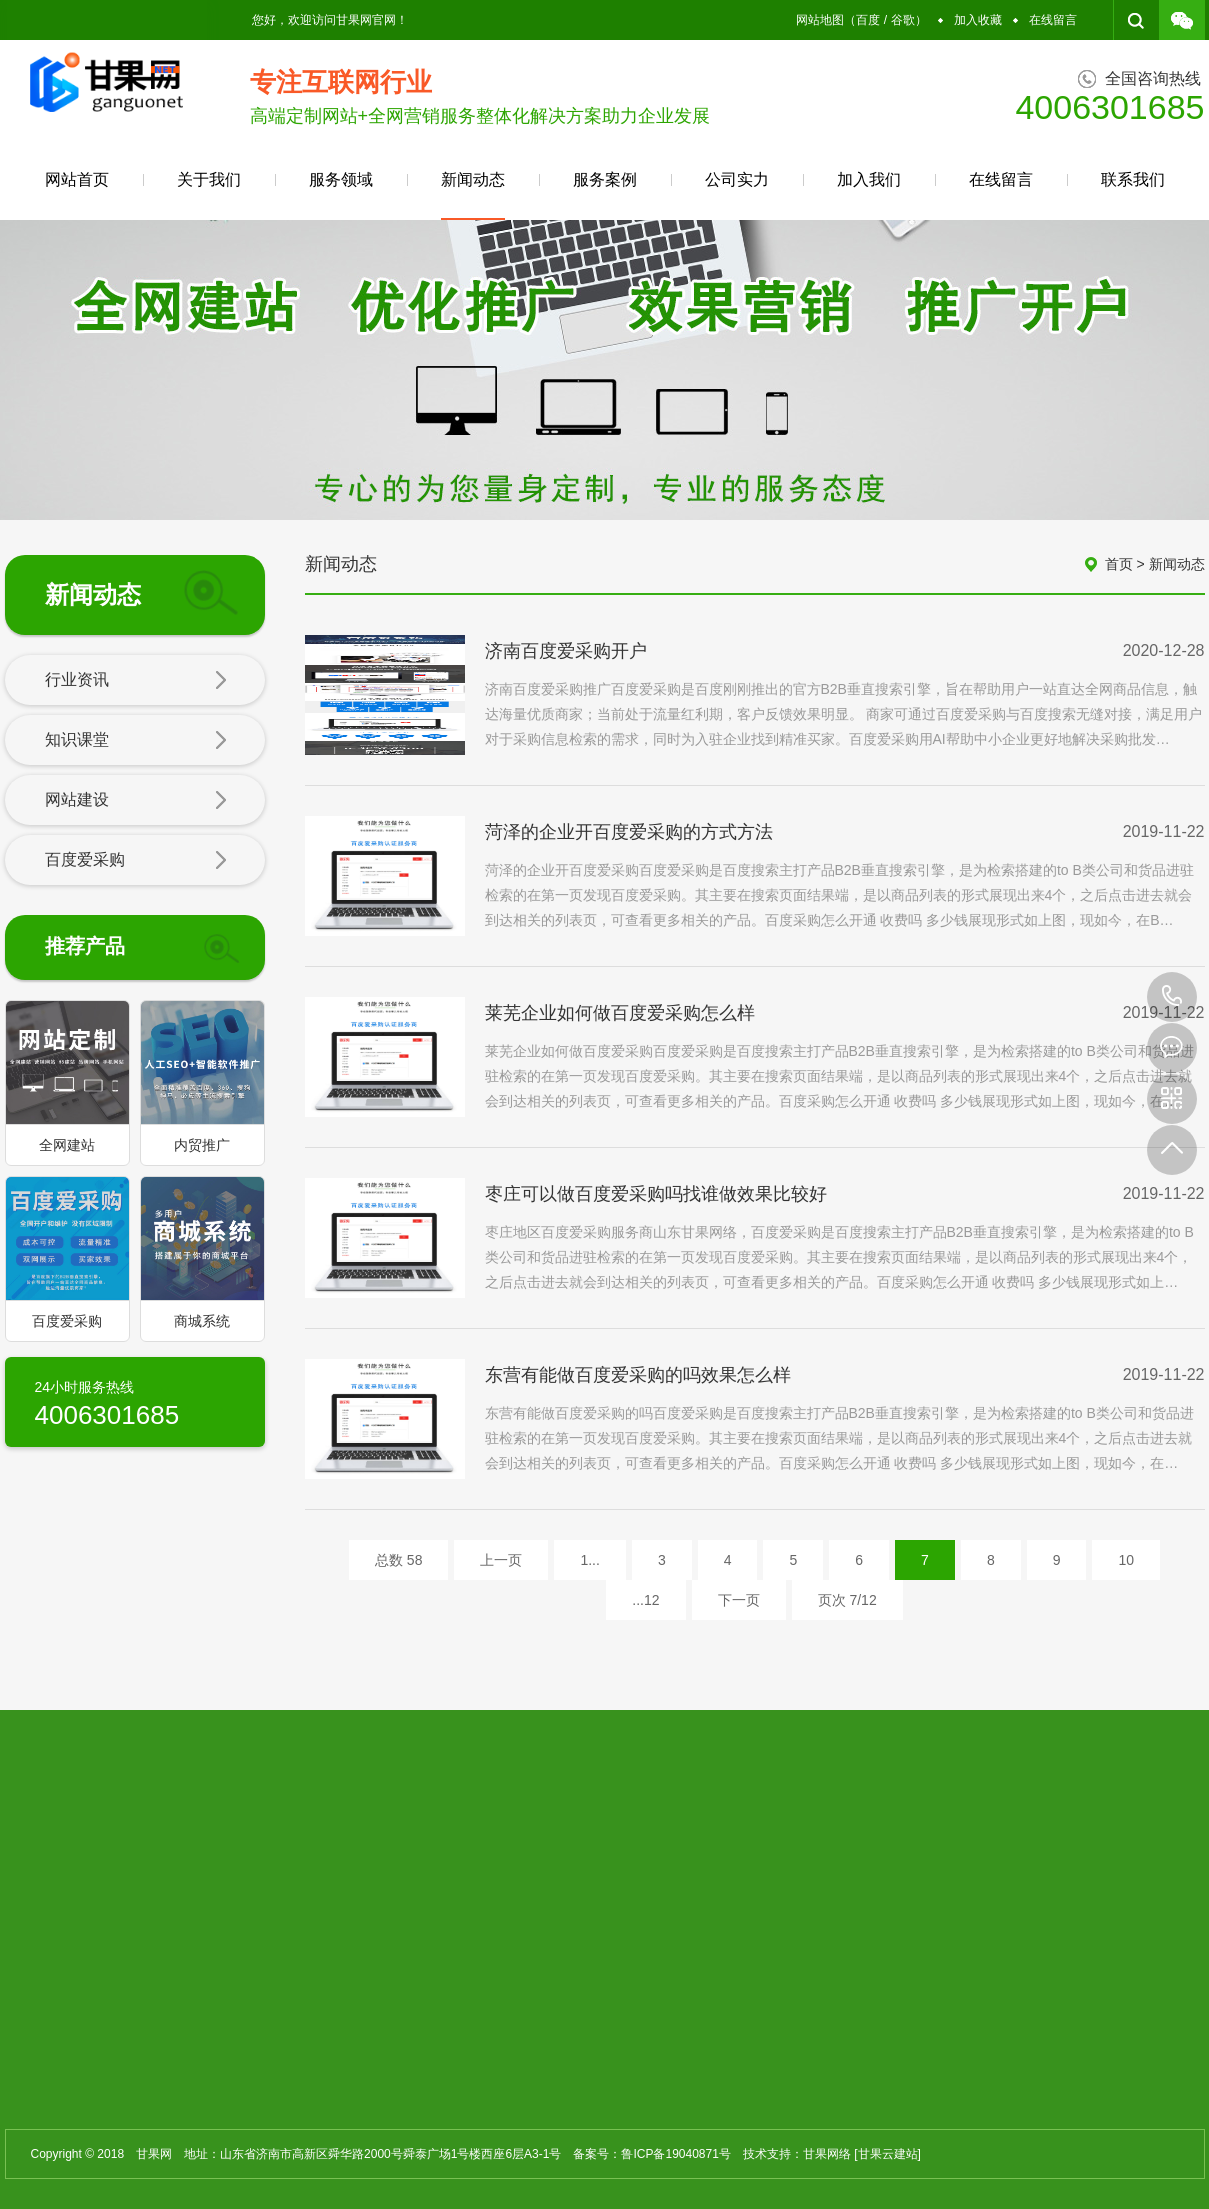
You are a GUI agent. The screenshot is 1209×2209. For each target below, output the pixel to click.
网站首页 (77, 179)
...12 (645, 1600)
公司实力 (737, 179)
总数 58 (398, 1560)
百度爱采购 (136, 861)
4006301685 (1172, 997)
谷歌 (903, 20)
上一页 (501, 1560)
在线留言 (1053, 20)
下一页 (739, 1600)
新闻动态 (473, 195)
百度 (868, 20)
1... (589, 1560)
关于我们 (209, 179)
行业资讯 (136, 681)
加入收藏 (978, 20)
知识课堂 (136, 741)
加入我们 (869, 179)
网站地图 (820, 20)
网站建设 (136, 801)
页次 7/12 (847, 1600)
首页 (1119, 564)
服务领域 (341, 179)
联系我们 (1133, 179)
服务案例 (605, 179)
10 (1126, 1560)
